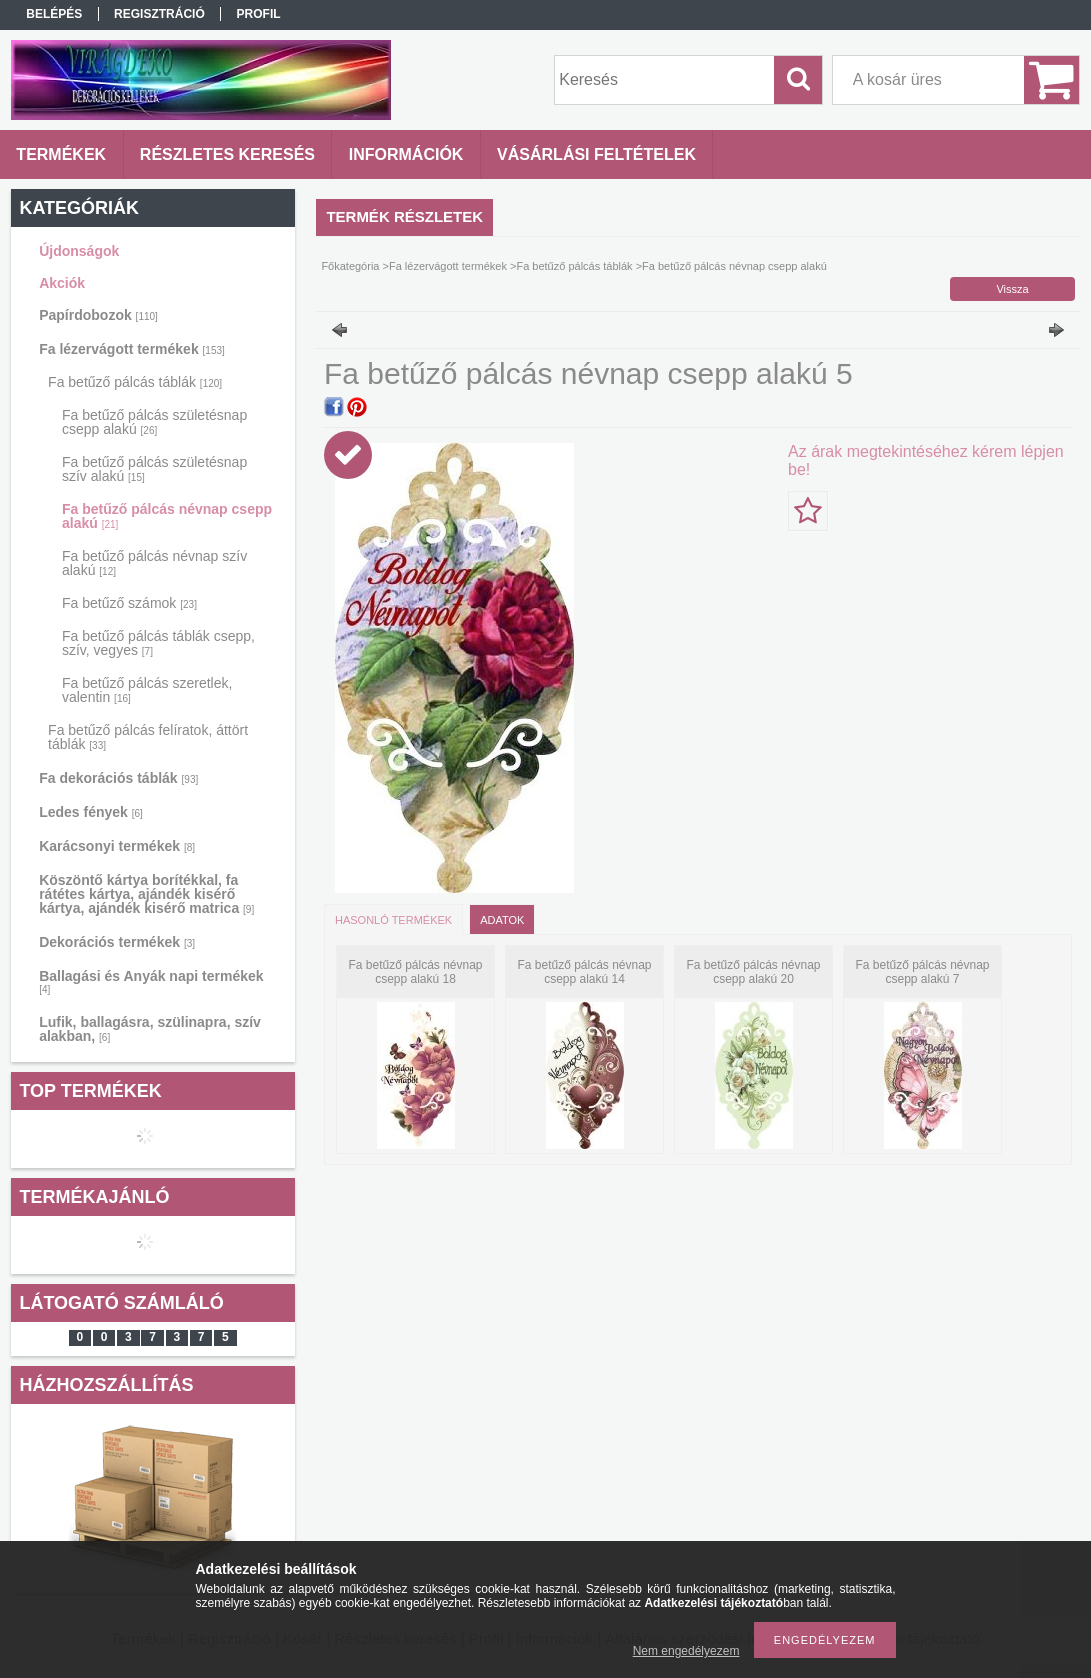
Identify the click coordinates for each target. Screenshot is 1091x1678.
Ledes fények (91, 812)
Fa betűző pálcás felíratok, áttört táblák (148, 737)
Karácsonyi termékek (117, 846)
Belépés (54, 14)
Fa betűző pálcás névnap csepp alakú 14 (584, 972)
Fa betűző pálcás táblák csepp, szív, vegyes (158, 643)
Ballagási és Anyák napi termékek (151, 981)
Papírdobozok (98, 315)
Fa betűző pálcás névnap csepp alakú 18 (415, 972)
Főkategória (350, 266)
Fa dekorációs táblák (118, 778)
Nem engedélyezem (686, 1651)
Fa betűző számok (129, 603)
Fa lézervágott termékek (132, 349)
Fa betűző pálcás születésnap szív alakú (154, 469)
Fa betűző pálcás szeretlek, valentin (147, 690)
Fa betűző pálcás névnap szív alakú (154, 563)
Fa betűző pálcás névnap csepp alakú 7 (922, 972)
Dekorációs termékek (117, 942)
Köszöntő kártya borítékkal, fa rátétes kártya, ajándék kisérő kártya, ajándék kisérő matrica (146, 894)
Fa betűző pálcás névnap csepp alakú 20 (753, 972)
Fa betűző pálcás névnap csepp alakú (167, 516)
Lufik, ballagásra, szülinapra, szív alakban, (150, 1029)
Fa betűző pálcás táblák (135, 382)
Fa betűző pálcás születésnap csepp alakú (154, 422)
